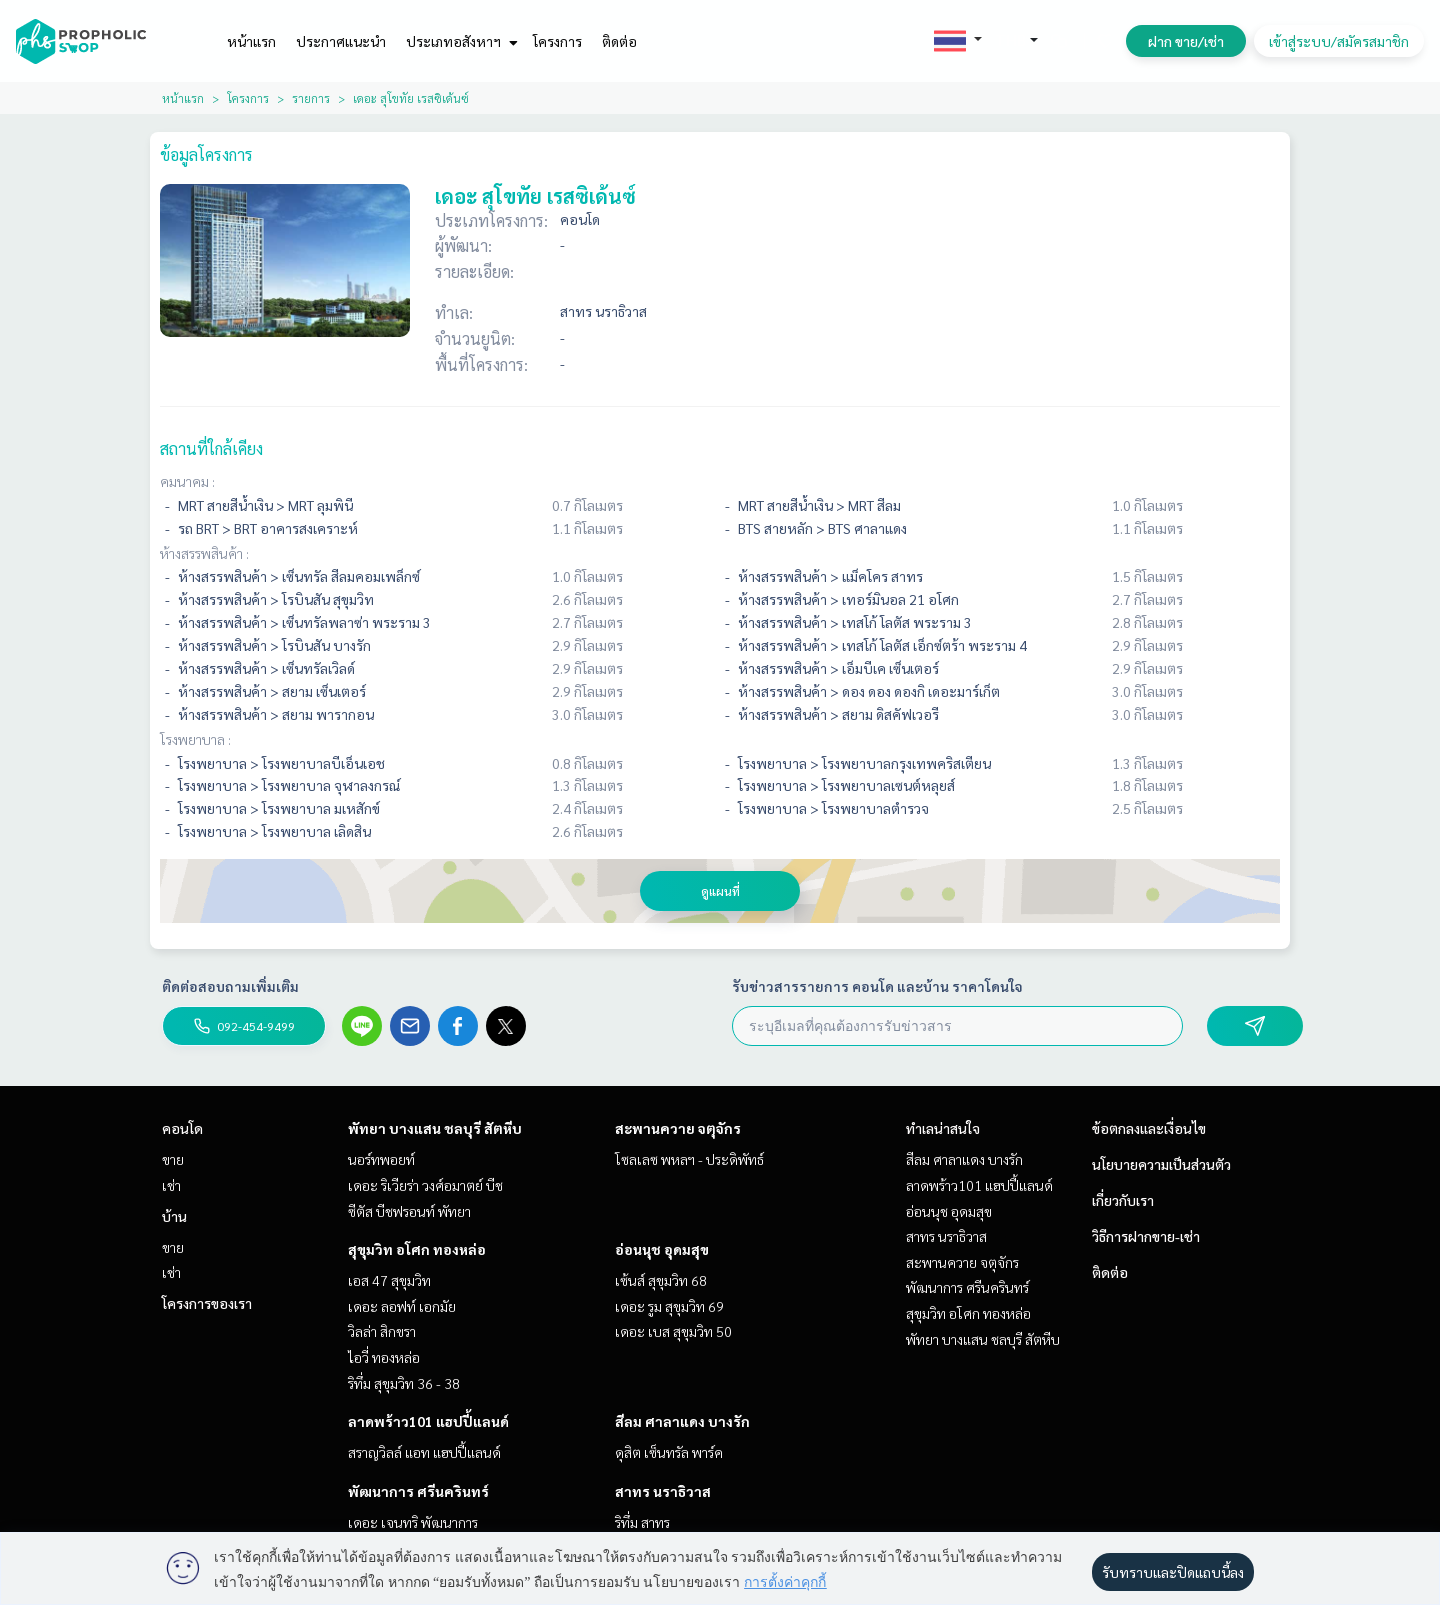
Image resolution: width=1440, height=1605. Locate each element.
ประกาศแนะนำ (341, 41)
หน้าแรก (251, 41)
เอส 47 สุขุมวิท (389, 1280)
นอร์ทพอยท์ (381, 1159)
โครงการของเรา (207, 1303)
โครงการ (557, 41)
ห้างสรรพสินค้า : (204, 553)
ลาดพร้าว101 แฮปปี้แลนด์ (428, 1421)
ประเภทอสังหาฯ (459, 41)
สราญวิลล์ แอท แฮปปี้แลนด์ (424, 1452)
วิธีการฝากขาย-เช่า (1146, 1236)
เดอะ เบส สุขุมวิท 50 (673, 1331)
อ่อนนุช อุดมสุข (662, 1249)
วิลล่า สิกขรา (382, 1331)
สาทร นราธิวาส (663, 1491)
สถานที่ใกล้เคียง (211, 448)
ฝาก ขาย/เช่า (1186, 41)
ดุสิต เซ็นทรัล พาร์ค (669, 1452)
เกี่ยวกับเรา (1123, 1200)
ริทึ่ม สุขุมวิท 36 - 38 (404, 1383)
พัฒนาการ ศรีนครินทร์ (418, 1491)
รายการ (311, 98)
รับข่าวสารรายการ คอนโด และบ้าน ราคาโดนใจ (877, 986)
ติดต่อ (619, 41)
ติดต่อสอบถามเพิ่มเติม (230, 986)
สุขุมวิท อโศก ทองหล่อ (417, 1249)
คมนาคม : (187, 481)
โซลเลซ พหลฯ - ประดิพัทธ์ (689, 1159)
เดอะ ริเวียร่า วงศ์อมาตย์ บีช (425, 1185)
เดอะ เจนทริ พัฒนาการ (413, 1522)
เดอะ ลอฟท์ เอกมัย (402, 1306)
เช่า (171, 1185)
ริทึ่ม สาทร (642, 1522)
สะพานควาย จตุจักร (678, 1128)
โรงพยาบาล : (195, 739)
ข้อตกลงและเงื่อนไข (1149, 1128)
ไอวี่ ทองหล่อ (384, 1357)
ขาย (173, 1159)
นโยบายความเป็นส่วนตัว (1161, 1164)
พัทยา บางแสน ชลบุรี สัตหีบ (435, 1128)
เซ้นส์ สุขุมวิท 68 (661, 1280)
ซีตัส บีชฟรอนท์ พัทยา (409, 1211)
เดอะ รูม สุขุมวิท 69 (669, 1306)
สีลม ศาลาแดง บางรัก (682, 1421)
